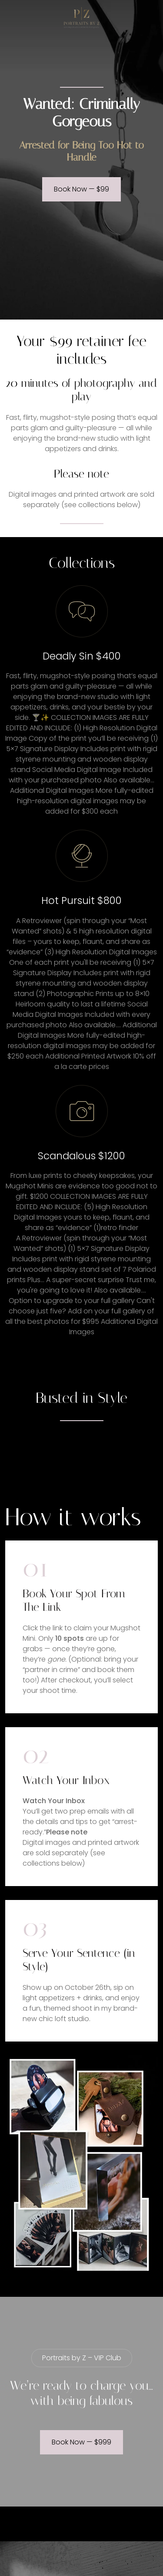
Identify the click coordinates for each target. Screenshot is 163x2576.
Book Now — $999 (81, 2442)
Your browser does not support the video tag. (82, 1452)
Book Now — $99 (81, 189)
